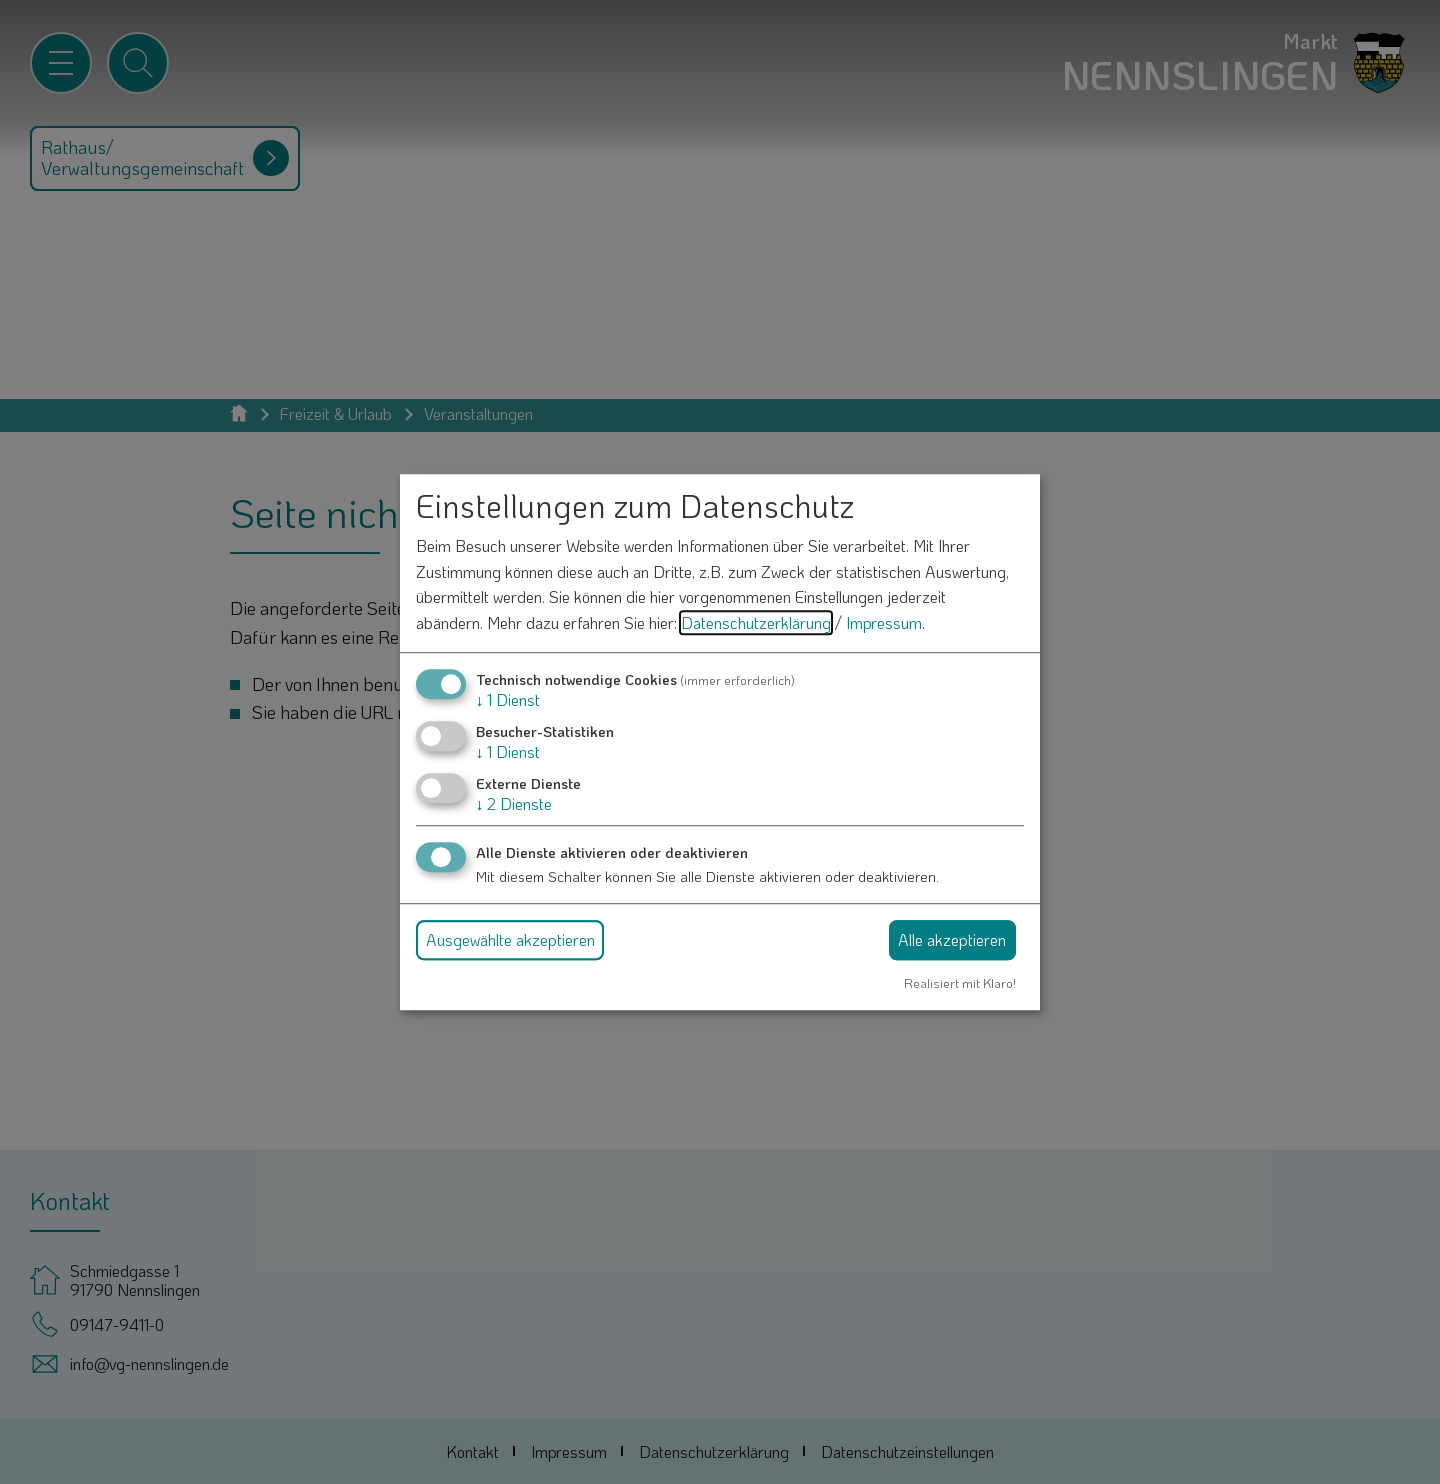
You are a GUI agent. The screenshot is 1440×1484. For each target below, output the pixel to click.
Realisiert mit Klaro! (960, 983)
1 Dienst (508, 699)
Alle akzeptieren (952, 939)
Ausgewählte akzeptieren (510, 939)
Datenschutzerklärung (756, 622)
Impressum (884, 622)
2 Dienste (514, 803)
